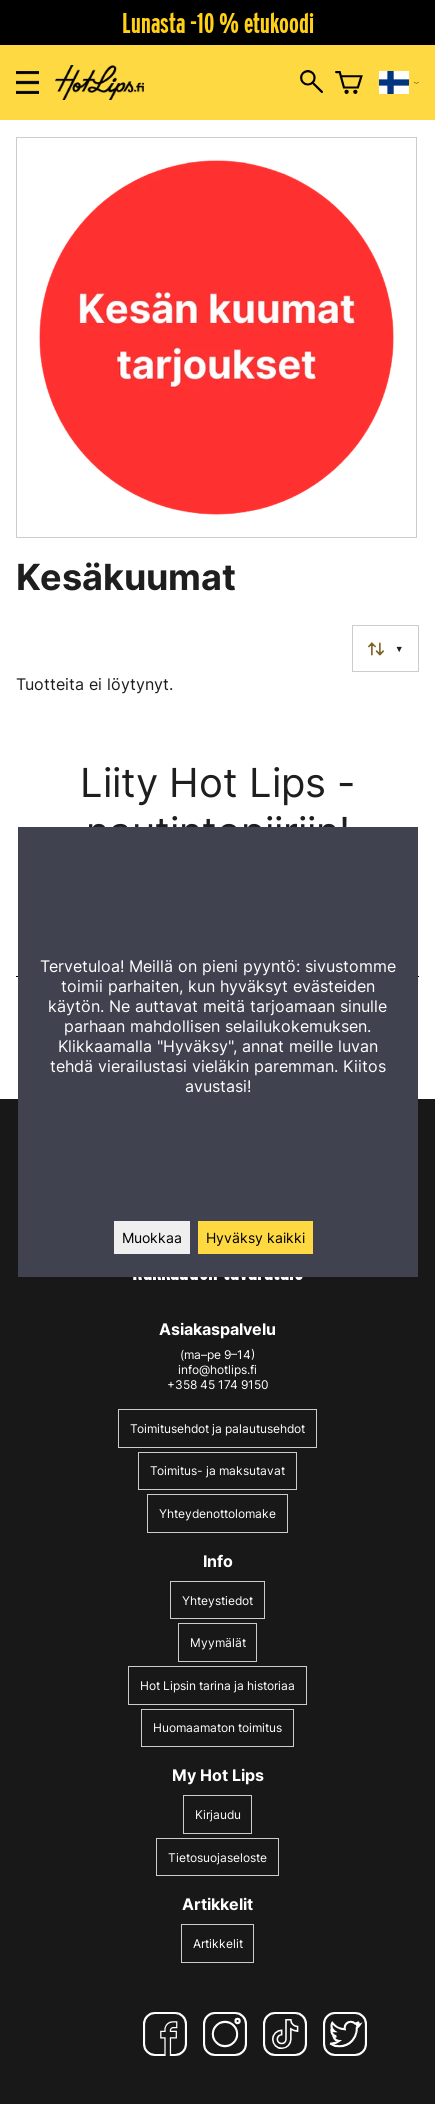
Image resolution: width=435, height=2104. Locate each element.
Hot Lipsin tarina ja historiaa (217, 1685)
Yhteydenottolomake (217, 1513)
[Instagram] (229, 2034)
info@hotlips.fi (217, 1369)
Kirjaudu (218, 1814)
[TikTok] (289, 2034)
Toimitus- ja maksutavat (217, 1470)
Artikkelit (218, 1943)
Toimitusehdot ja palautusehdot (217, 1428)
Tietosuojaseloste (217, 1857)
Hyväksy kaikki (255, 1237)
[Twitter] (349, 2034)
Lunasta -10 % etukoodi (218, 23)
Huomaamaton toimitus (217, 1727)
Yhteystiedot (217, 1600)
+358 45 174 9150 (218, 1384)
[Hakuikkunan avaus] (311, 83)
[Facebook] (169, 2034)
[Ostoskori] (349, 83)
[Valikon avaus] (27, 82)
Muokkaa (152, 1237)
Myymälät (218, 1642)
